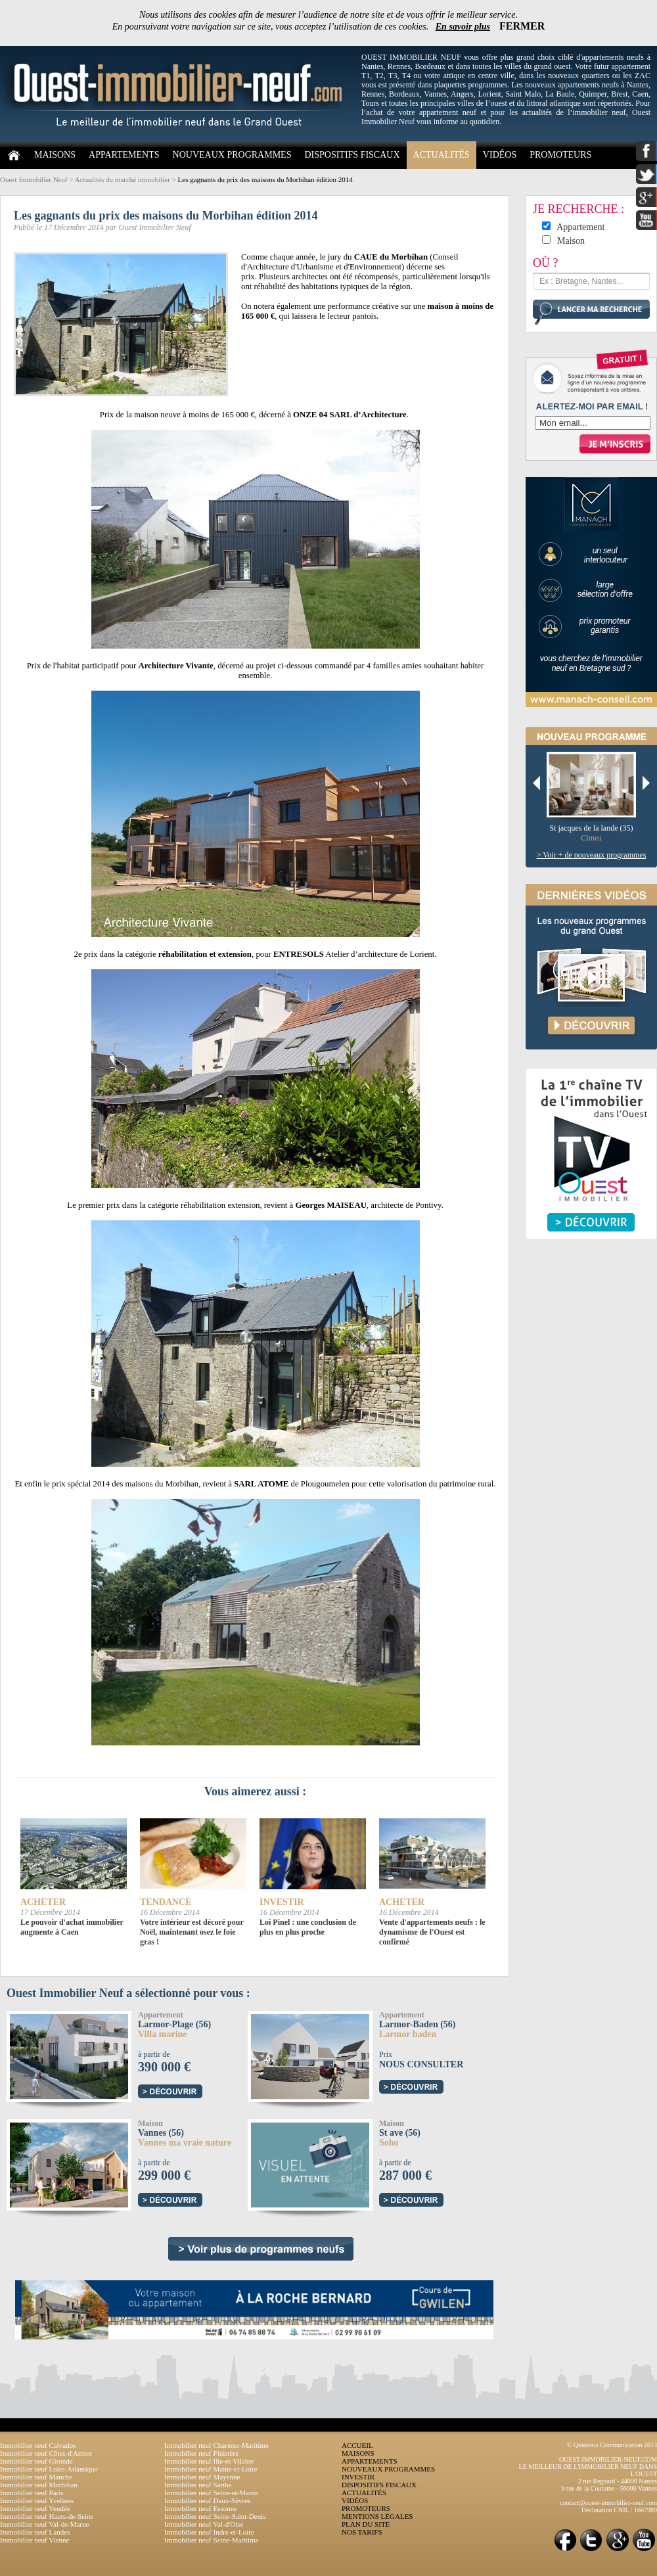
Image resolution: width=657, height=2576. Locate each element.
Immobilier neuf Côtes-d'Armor (46, 2453)
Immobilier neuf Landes (35, 2532)
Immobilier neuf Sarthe (198, 2485)
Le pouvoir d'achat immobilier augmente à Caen (72, 1927)
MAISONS (55, 155)
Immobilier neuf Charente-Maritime (216, 2445)
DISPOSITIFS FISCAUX (351, 155)
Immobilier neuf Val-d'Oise (203, 2524)
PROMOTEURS (560, 155)
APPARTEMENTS (124, 155)
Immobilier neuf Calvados (38, 2445)
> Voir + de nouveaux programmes (591, 855)
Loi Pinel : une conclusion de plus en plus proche (308, 1927)
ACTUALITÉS (441, 155)
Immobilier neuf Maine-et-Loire (211, 2469)
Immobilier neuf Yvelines (37, 2500)
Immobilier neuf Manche (36, 2477)
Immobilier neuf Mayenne (202, 2477)
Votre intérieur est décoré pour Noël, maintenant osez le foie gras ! (192, 1932)
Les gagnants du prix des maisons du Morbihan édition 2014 (265, 179)
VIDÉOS (499, 155)
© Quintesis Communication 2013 (612, 2445)
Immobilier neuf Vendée (35, 2508)
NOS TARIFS (362, 2532)
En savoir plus (463, 27)
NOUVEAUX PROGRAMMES (232, 155)
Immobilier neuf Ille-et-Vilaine (209, 2461)
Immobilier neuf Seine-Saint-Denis (215, 2516)
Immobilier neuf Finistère (201, 2453)
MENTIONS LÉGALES (377, 2516)
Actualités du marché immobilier (122, 179)
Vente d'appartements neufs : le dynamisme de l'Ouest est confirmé (432, 1932)
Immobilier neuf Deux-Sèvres (207, 2500)
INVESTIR (358, 2477)
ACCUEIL (357, 2445)
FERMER (522, 26)
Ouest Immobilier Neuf (34, 179)
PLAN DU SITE (366, 2524)
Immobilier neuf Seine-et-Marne (211, 2492)
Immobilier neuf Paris (32, 2492)
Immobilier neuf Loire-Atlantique (48, 2469)
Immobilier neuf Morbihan (39, 2485)
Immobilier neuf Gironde (36, 2461)
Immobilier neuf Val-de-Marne (44, 2524)
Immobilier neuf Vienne (34, 2540)
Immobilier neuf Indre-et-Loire (209, 2532)
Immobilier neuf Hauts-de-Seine (46, 2516)
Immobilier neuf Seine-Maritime (211, 2540)
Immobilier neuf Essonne (200, 2508)
